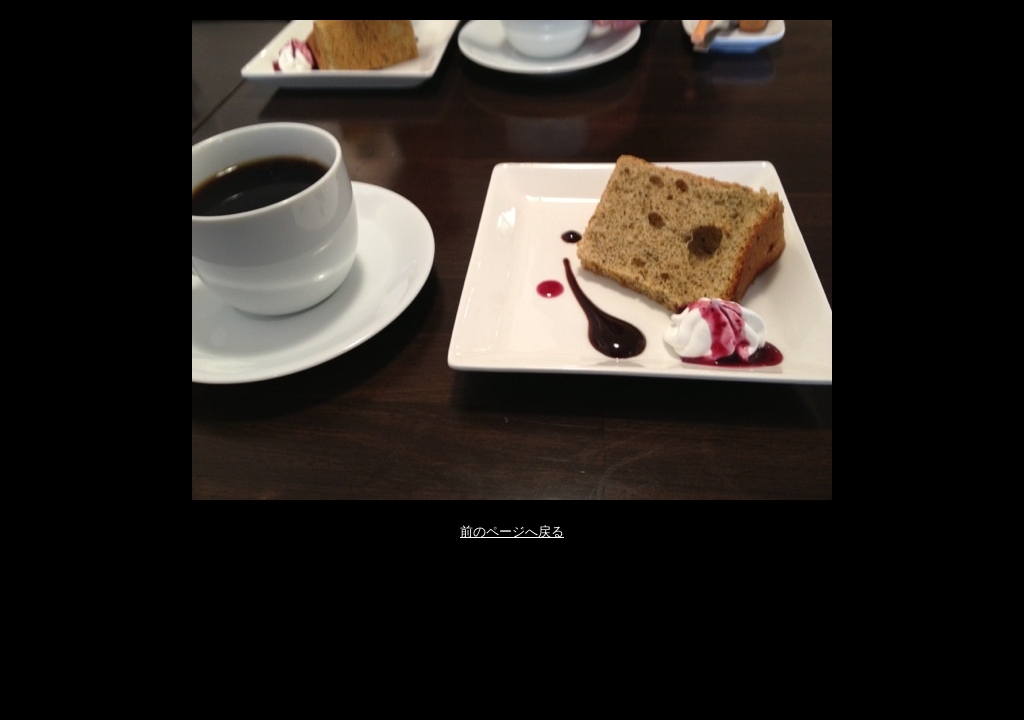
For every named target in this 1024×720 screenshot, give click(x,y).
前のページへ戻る (512, 531)
